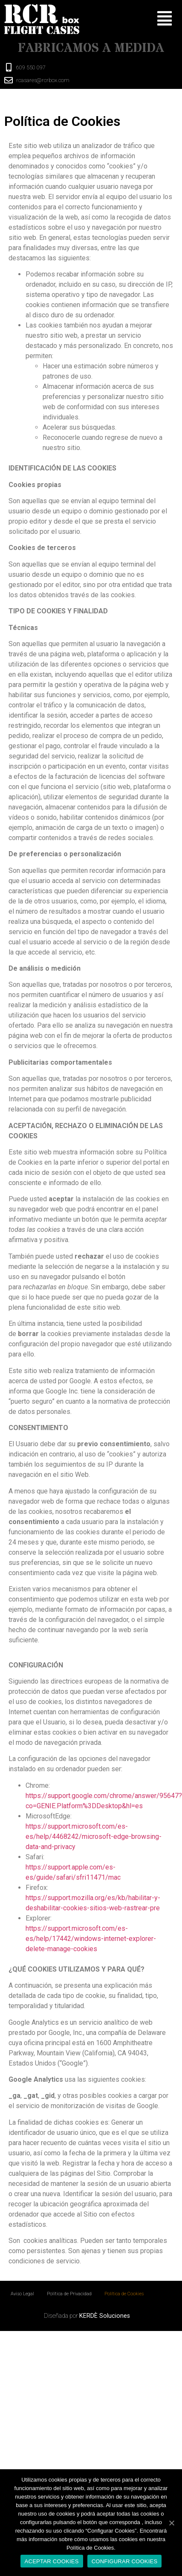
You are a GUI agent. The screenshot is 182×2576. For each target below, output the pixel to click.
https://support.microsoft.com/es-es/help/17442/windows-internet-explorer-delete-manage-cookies (91, 1938)
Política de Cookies (124, 2294)
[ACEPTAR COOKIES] (171, 2523)
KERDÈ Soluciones (104, 2316)
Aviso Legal (22, 2294)
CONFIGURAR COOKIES (125, 2561)
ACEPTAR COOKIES (52, 2561)
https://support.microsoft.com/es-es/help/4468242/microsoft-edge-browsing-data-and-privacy (94, 1836)
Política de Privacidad (69, 2294)
